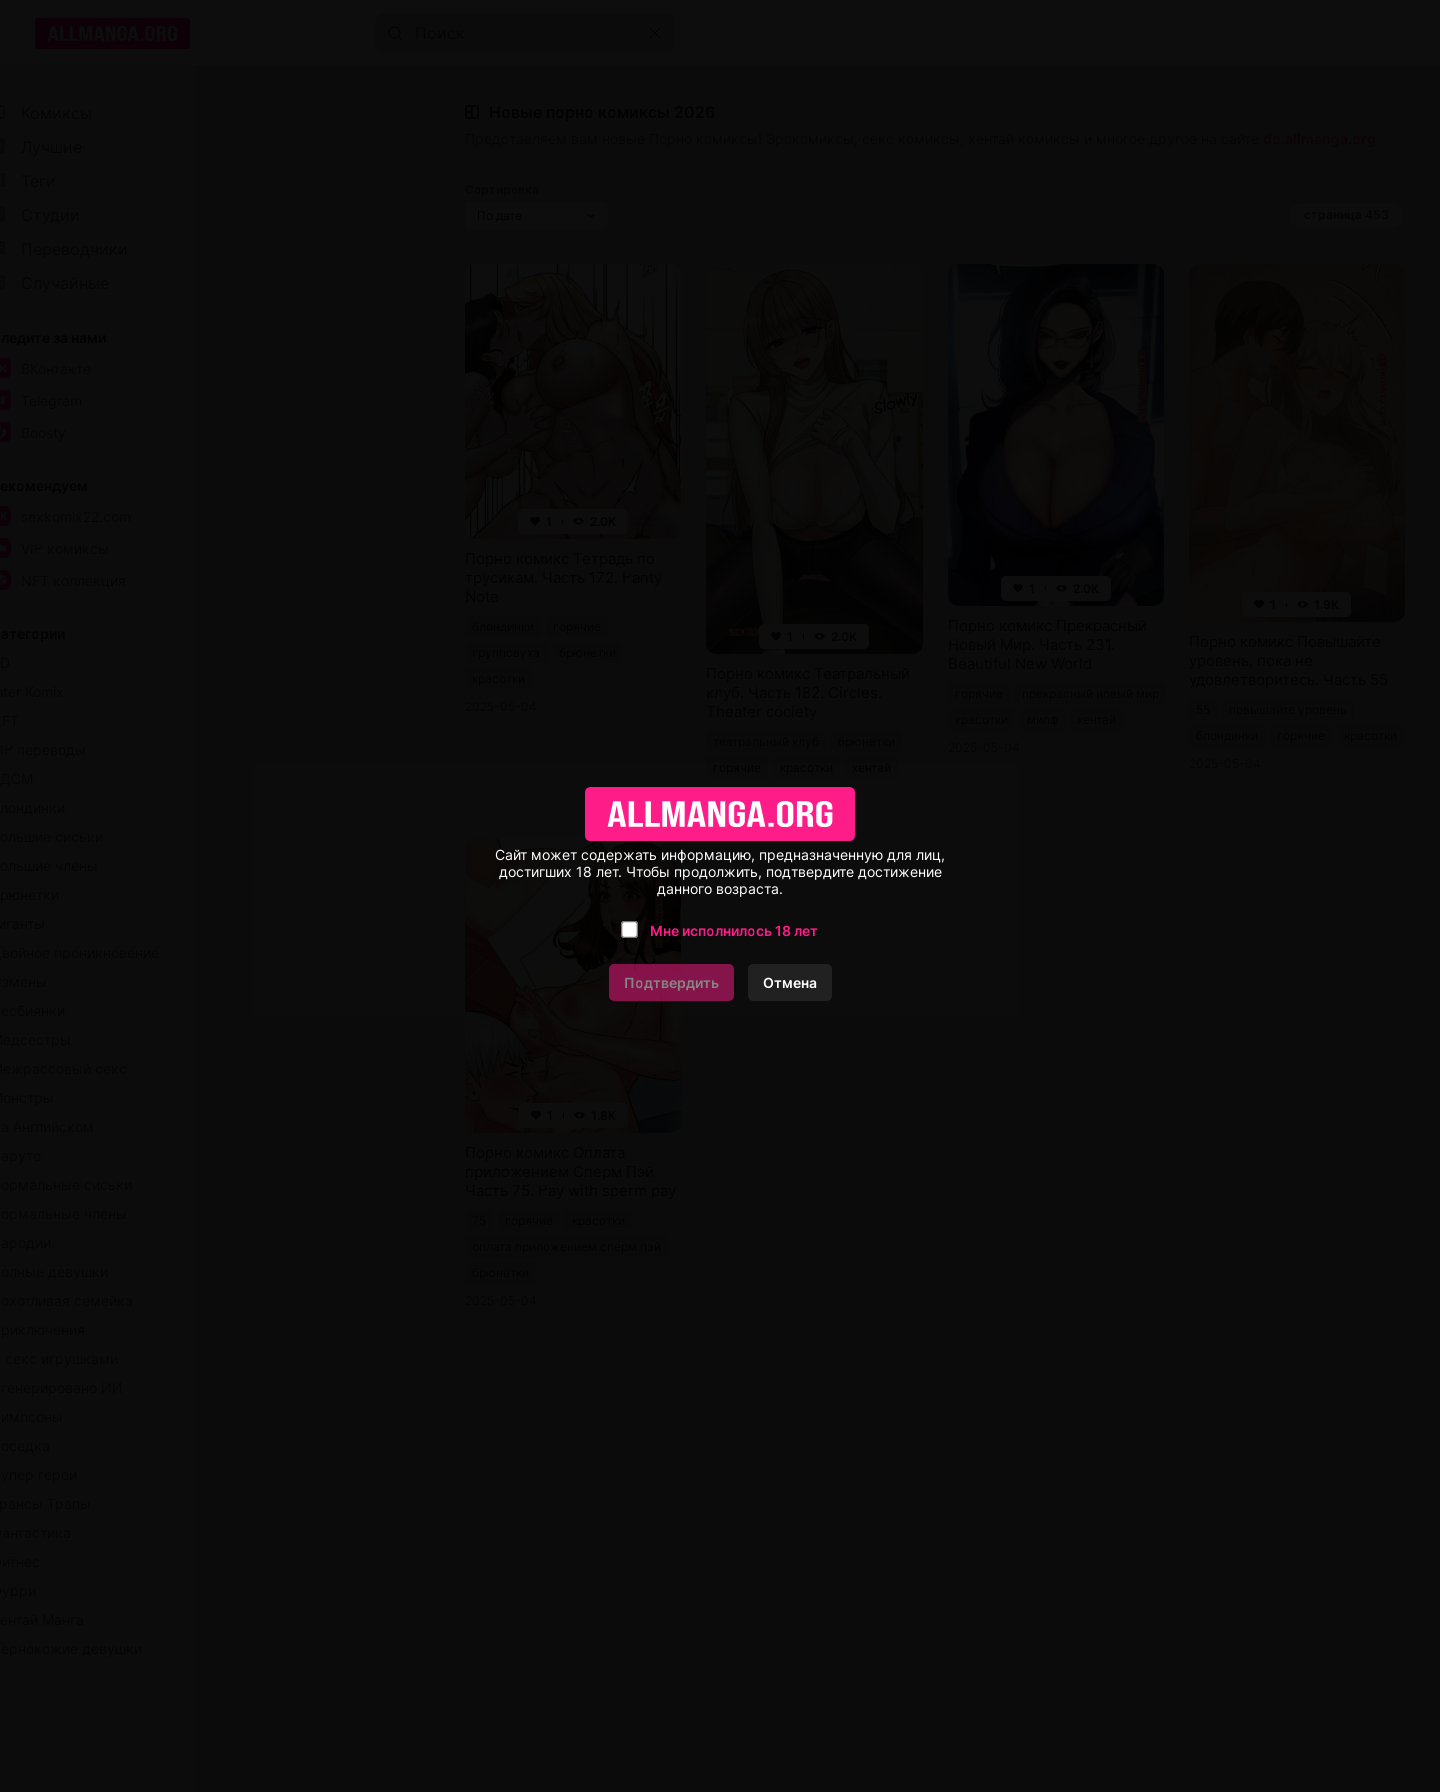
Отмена (790, 982)
